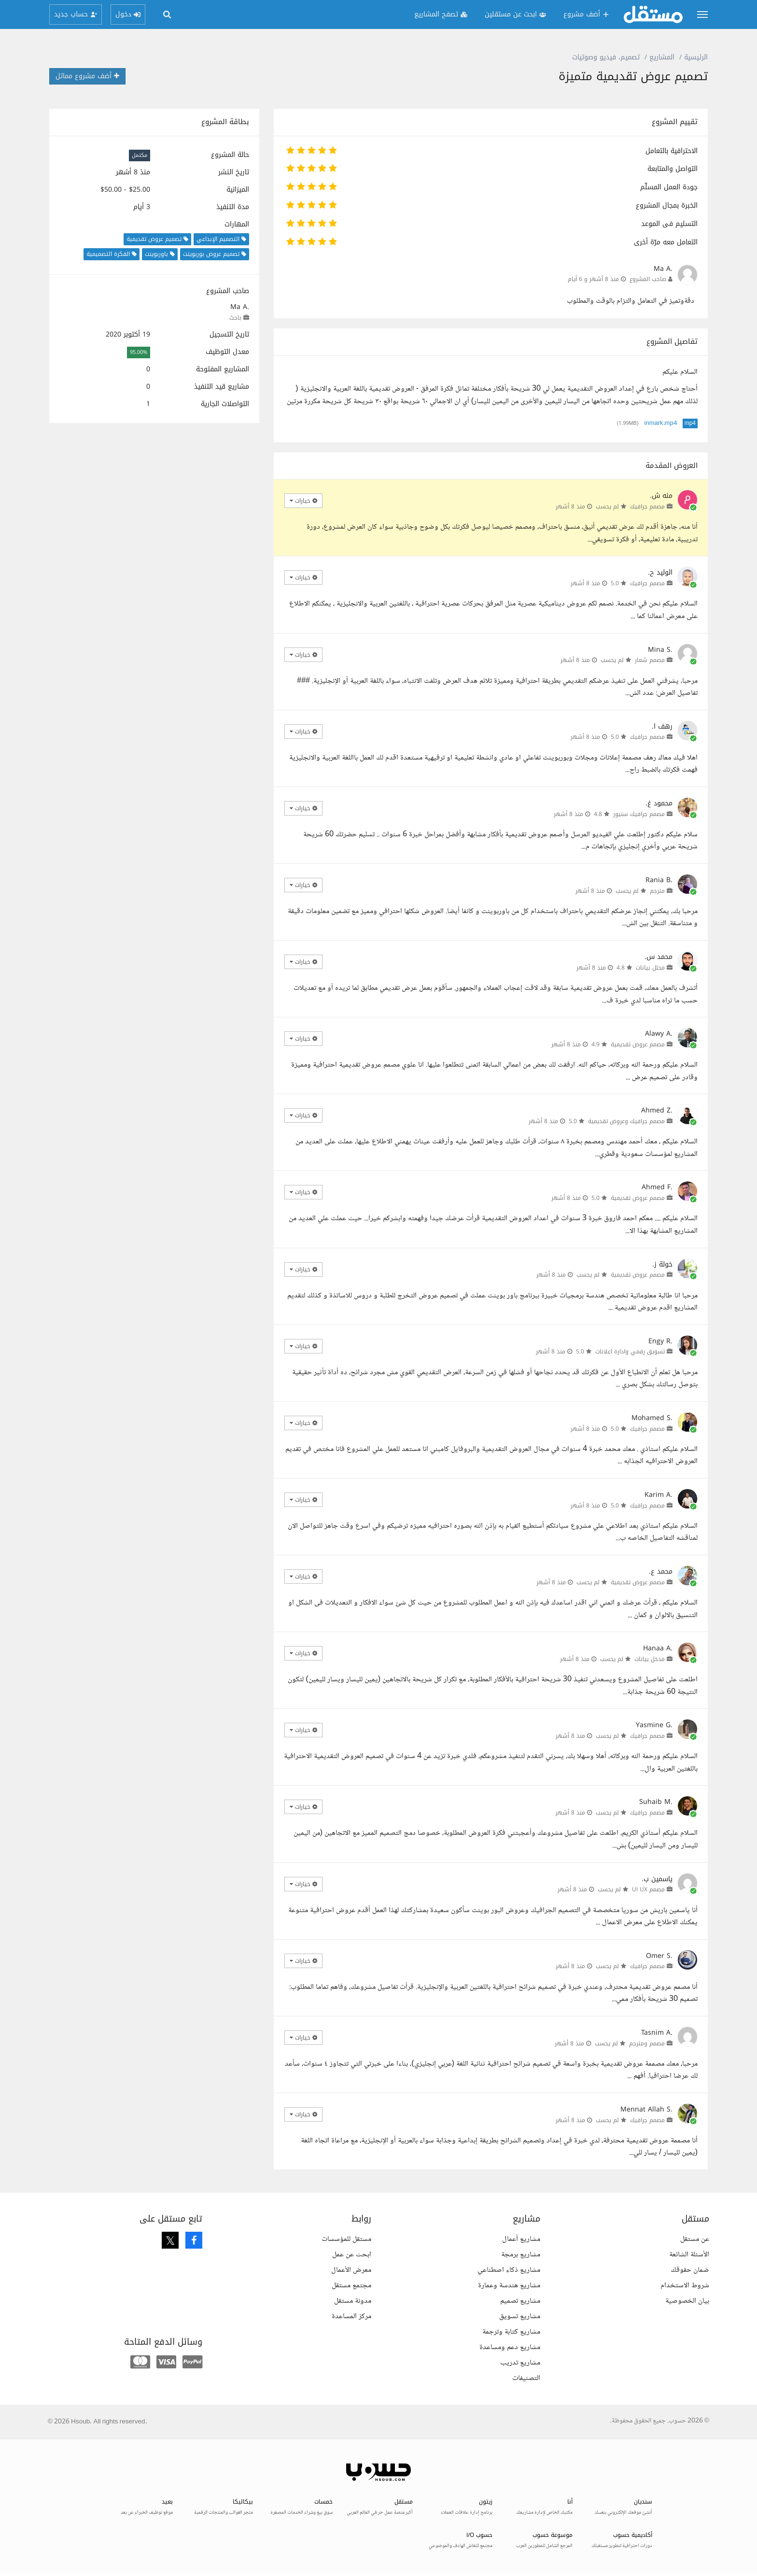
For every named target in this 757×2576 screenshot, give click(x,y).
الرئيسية (696, 57)
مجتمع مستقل (351, 2285)
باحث (235, 317)
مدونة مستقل (352, 2301)
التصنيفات (526, 2378)
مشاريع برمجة (520, 2254)
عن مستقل (694, 2239)
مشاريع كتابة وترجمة (511, 2331)
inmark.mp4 (661, 423)
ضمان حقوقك (690, 2270)
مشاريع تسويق (519, 2316)
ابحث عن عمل (351, 2254)
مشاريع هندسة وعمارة (509, 2285)
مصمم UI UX (648, 1889)
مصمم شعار (650, 660)
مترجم (657, 891)
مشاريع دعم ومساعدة (509, 2347)
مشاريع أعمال (521, 2239)
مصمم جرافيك (647, 506)
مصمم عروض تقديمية (638, 1044)
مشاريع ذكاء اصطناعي (508, 2270)
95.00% (138, 352)
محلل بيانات (650, 967)
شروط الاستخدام (684, 2285)
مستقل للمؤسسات (346, 2239)
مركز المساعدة (351, 2316)
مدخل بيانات (649, 1659)
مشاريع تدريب (520, 2362)
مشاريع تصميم (520, 2301)
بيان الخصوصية (687, 2301)
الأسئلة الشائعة (689, 2254)
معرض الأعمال (351, 2270)
